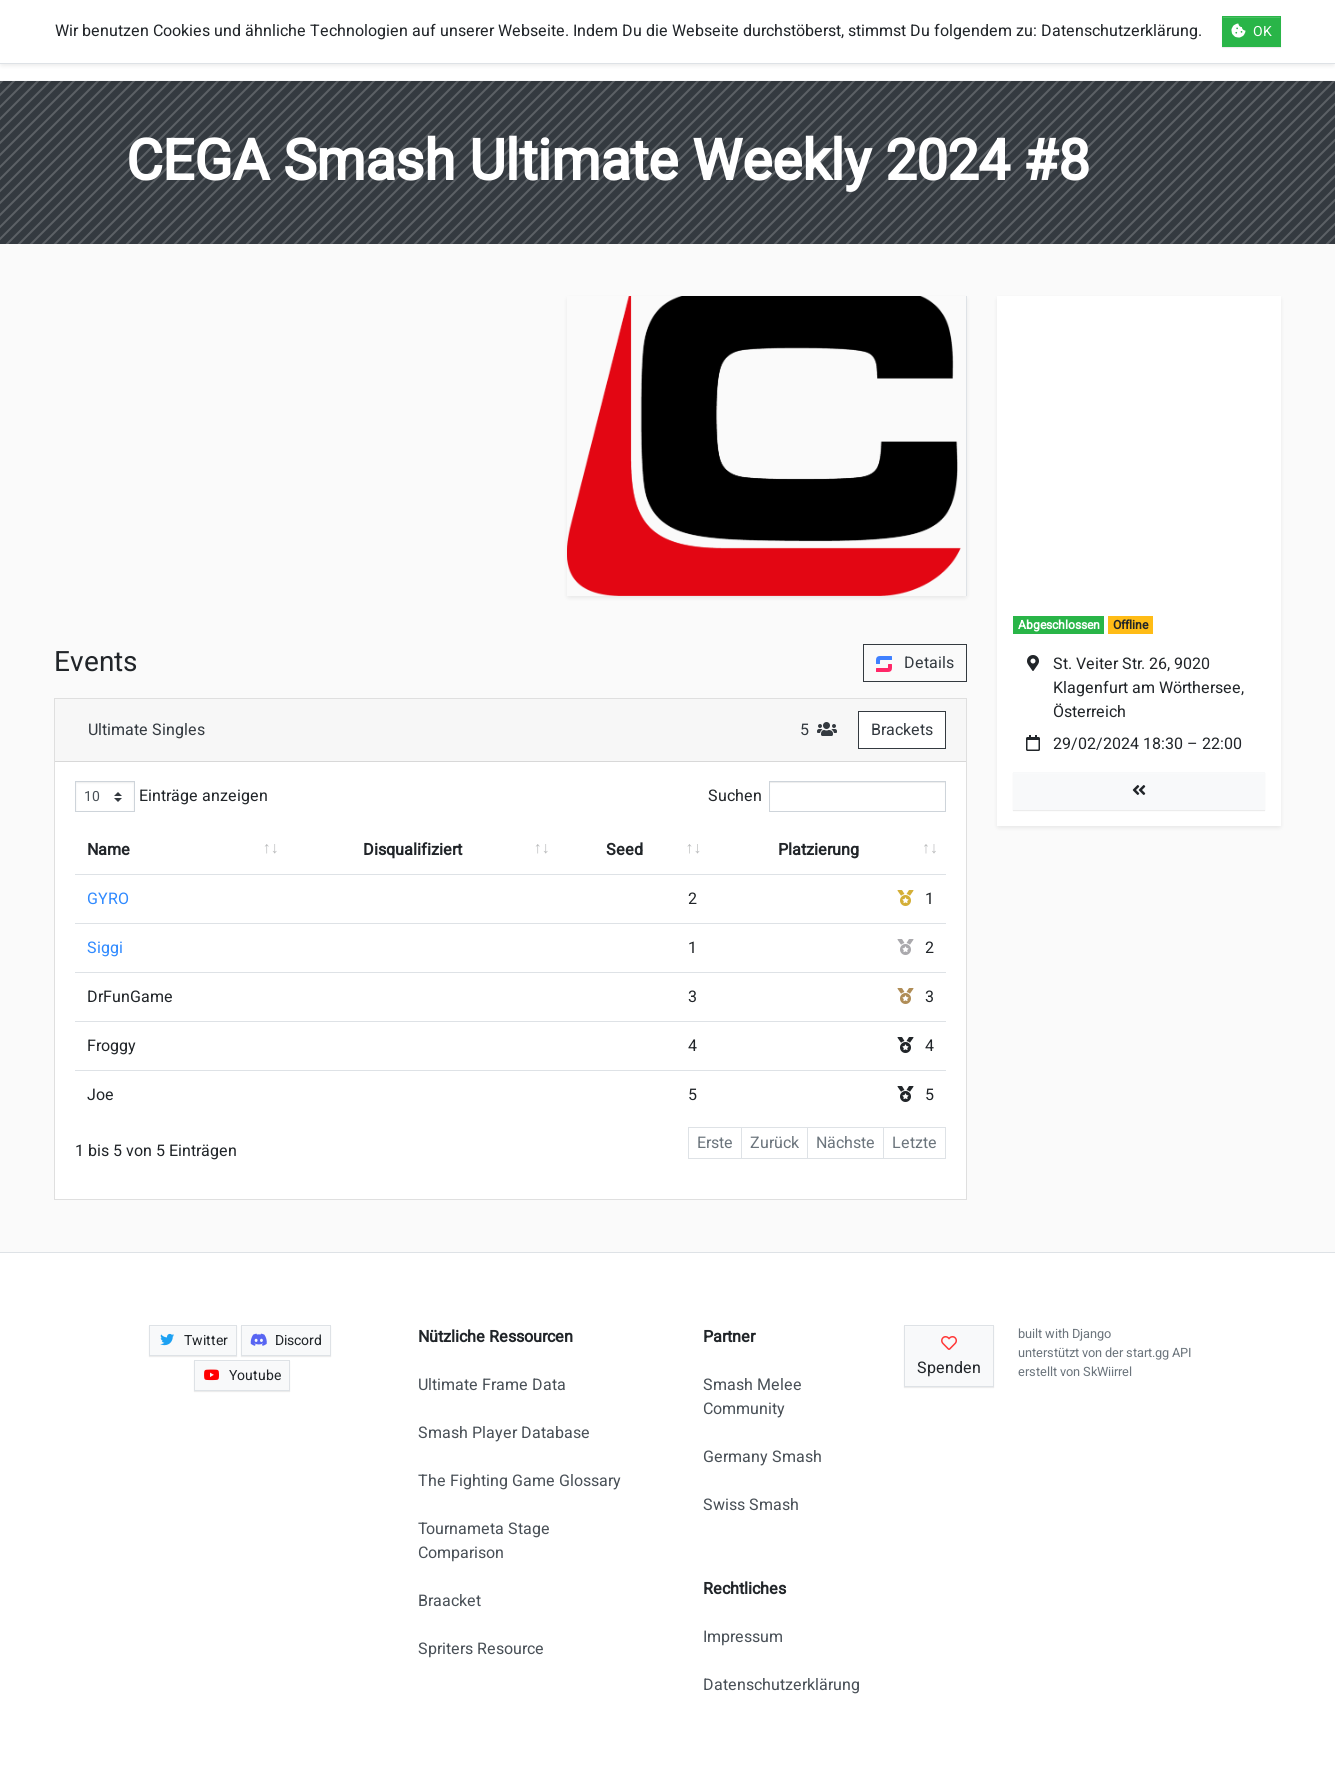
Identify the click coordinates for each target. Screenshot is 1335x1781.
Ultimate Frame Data (492, 1385)
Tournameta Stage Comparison (484, 1541)
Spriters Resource (481, 1649)
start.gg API (1158, 1353)
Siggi (105, 948)
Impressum (743, 1637)
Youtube (242, 1375)
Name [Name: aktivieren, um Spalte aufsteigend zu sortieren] (108, 850)
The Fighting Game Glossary (519, 1481)
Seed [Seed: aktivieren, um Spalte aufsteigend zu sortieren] (624, 850)
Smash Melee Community (752, 1397)
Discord (286, 1340)
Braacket (449, 1601)
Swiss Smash (751, 1505)
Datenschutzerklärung (773, 1685)
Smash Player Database (504, 1433)
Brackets (902, 730)
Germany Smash (762, 1457)
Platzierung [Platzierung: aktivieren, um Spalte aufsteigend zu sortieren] (818, 850)
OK (1251, 31)
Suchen (827, 796)
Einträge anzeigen (171, 796)
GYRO (108, 899)
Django (1091, 1334)
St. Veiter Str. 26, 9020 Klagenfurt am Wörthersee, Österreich (1148, 688)
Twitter (193, 1340)
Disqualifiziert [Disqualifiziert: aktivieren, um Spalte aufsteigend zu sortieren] (412, 850)
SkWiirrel (1107, 1372)
